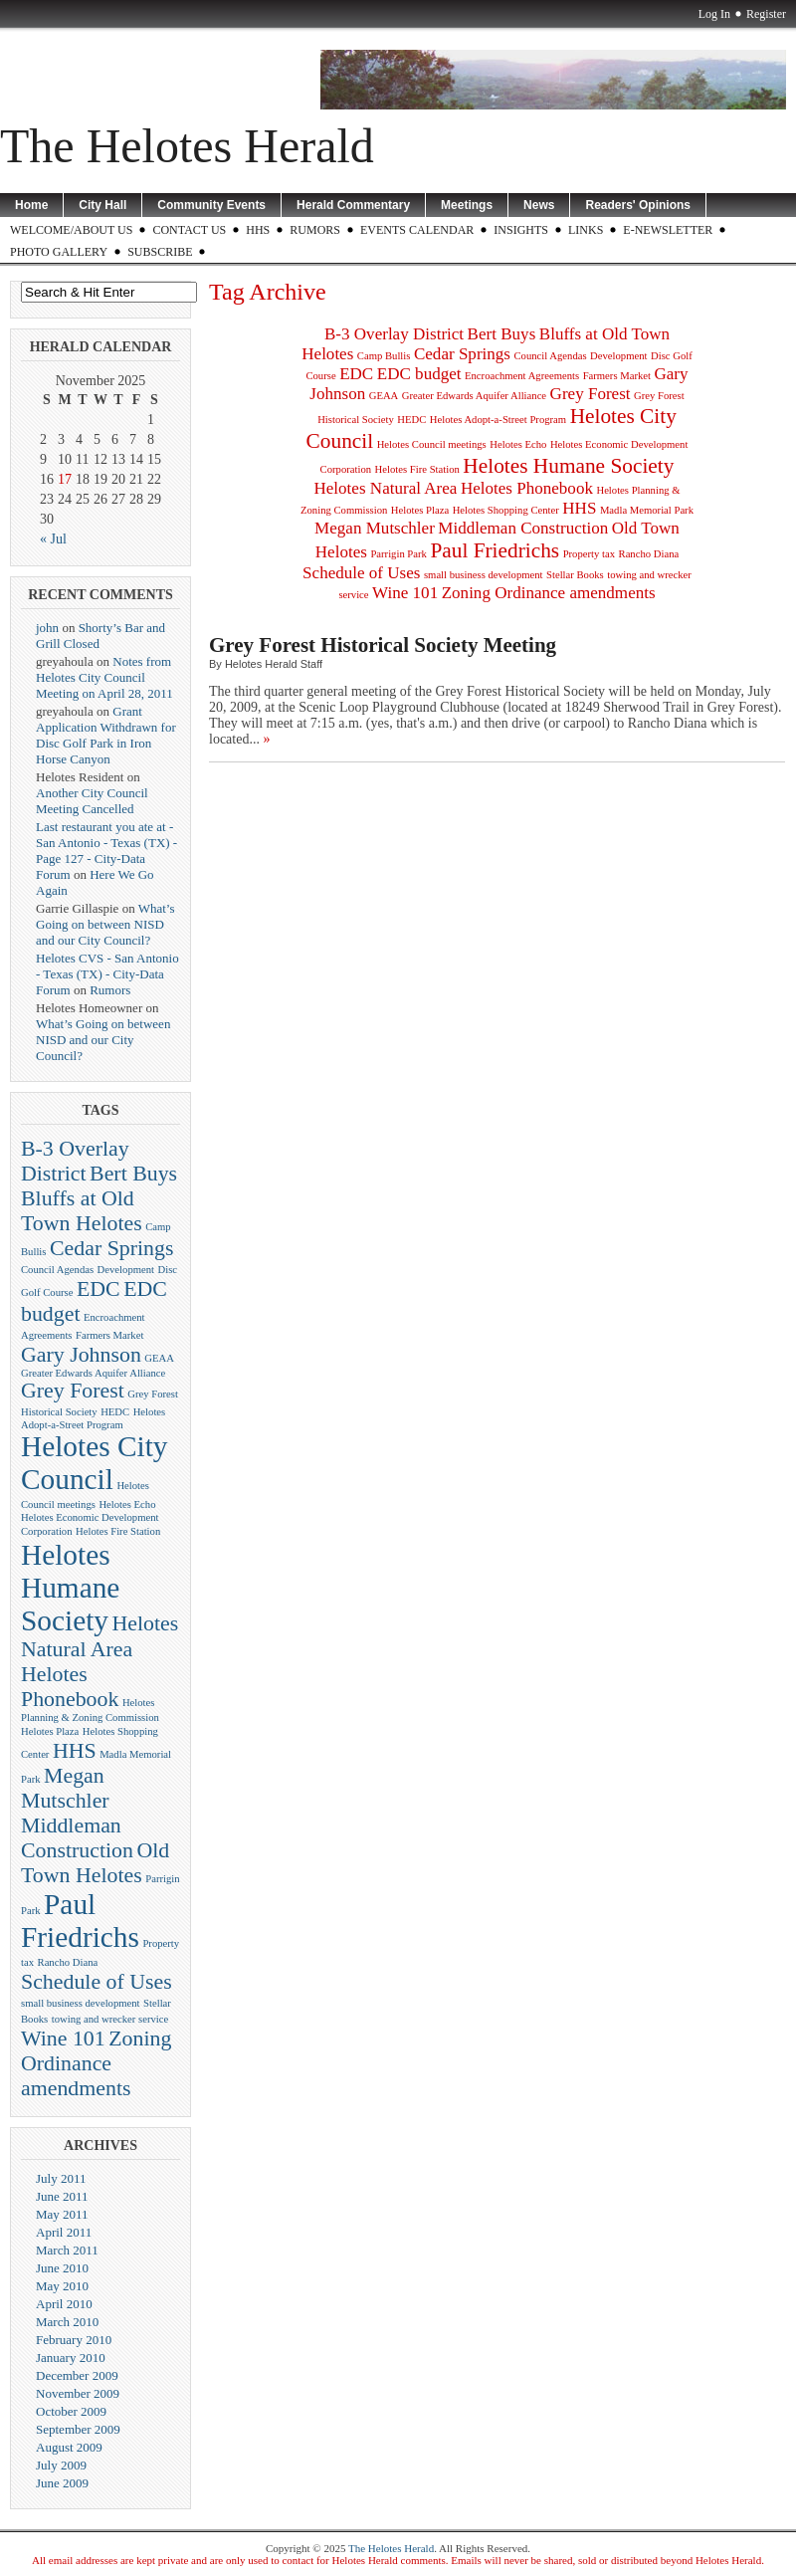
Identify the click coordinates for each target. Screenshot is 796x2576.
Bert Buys (133, 1173)
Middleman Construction (77, 1838)
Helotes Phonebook (69, 1686)
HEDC (114, 1411)
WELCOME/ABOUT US (71, 230)
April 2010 (64, 2303)
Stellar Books (575, 574)
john (47, 627)
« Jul (53, 539)
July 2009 (61, 2465)
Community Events (211, 205)
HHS (258, 230)
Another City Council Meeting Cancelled (92, 800)
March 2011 (67, 2250)
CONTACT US (189, 230)
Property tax (589, 553)
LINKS (585, 230)
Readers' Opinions (638, 205)
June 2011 (62, 2196)
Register (766, 14)
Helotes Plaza (50, 1731)
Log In (714, 14)
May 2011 (62, 2214)
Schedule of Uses (96, 1982)
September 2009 (78, 2429)
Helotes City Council (94, 1462)
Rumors (315, 230)
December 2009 (77, 2375)
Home (31, 205)
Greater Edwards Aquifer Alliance (93, 1373)
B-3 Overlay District (75, 1161)
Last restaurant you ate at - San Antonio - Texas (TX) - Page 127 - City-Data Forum (106, 850)
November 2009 (77, 2393)
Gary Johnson (81, 1355)
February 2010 (73, 2339)
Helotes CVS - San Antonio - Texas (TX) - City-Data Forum (107, 974)
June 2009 (62, 2482)
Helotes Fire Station (118, 1531)
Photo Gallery (58, 252)
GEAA (159, 1358)
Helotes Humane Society (70, 1587)
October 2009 (71, 2411)
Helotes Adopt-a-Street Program (498, 419)
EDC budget (419, 373)
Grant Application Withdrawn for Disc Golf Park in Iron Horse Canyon (106, 735)
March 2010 (67, 2321)
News (538, 205)
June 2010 (62, 2267)
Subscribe (159, 252)
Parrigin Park (398, 553)
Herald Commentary (353, 205)
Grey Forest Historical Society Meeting (382, 645)
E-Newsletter (667, 230)
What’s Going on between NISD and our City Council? (105, 924)
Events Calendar (417, 230)
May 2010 (62, 2285)
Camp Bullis (384, 355)
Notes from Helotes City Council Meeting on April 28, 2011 (104, 677)
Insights (521, 230)
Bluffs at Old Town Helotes (81, 1210)
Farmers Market (109, 1335)
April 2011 (64, 2232)
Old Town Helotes (95, 1862)
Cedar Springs (111, 1248)
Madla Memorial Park (647, 510)
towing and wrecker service (110, 2019)
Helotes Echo (127, 1504)
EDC (98, 1289)
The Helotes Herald (187, 145)
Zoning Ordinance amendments (96, 2063)
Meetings (467, 205)
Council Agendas (57, 1269)
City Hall (102, 205)
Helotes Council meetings (432, 444)
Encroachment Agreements (522, 375)
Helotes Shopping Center (506, 510)
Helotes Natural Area (385, 488)
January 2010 (70, 2357)
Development (126, 1269)
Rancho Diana (68, 1962)
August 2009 (69, 2447)
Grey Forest (72, 1390)
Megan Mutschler (65, 1788)
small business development (80, 2003)
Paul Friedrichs (80, 1920)
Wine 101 (63, 2038)
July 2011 (61, 2178)
